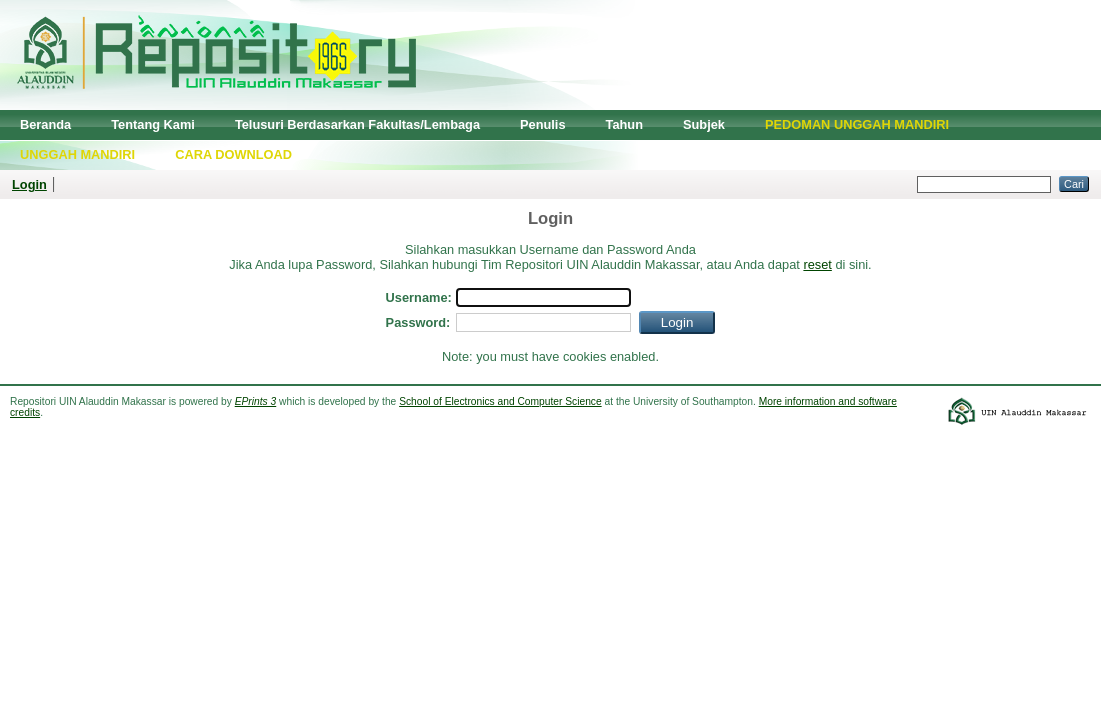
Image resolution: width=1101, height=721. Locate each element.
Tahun (624, 124)
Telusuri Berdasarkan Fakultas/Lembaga (357, 124)
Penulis (543, 124)
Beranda (45, 124)
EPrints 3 (256, 401)
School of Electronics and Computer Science (500, 401)
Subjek (704, 124)
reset (817, 264)
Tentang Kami (153, 124)
